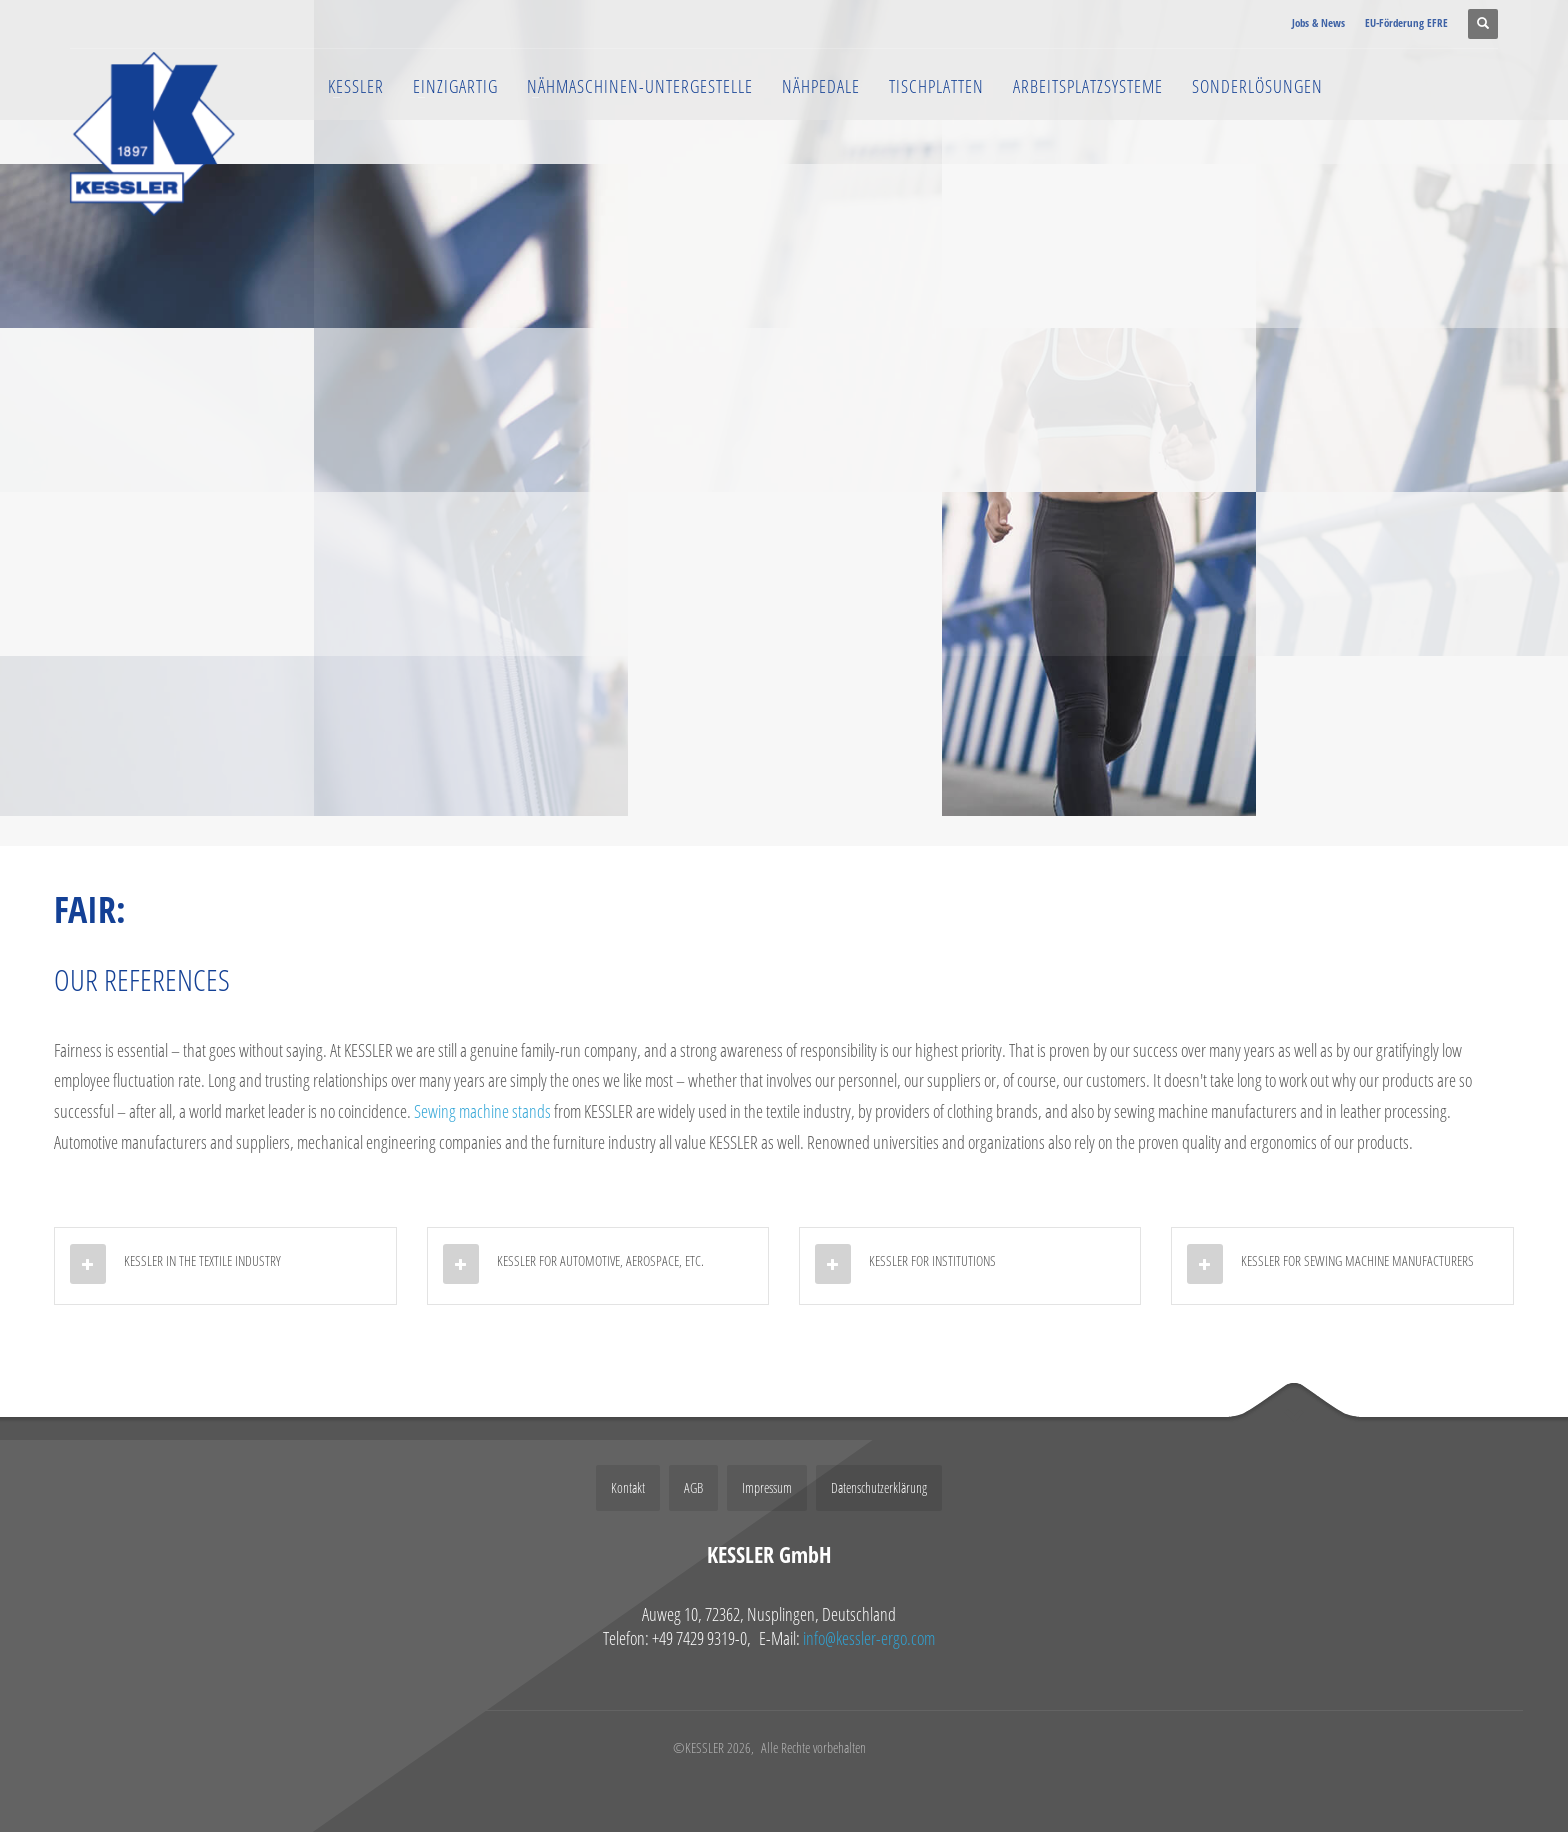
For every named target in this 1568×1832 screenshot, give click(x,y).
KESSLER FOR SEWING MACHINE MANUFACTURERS (1357, 1260)
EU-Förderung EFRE (1406, 22)
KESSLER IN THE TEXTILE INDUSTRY (202, 1260)
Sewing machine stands (482, 1111)
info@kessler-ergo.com (869, 1638)
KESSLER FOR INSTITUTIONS (932, 1260)
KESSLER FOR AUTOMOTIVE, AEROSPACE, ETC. (600, 1260)
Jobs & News (1318, 22)
